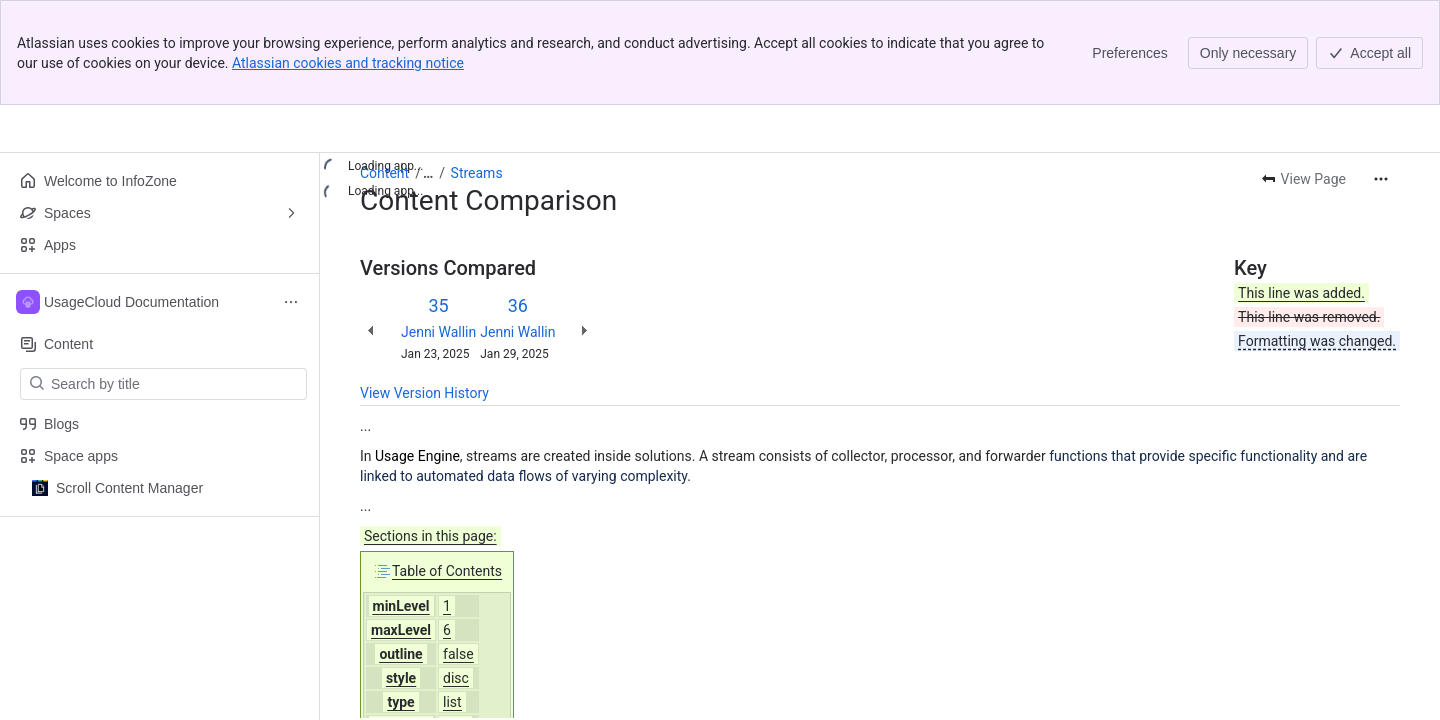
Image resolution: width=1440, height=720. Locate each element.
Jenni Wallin (438, 332)
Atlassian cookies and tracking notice (348, 63)
